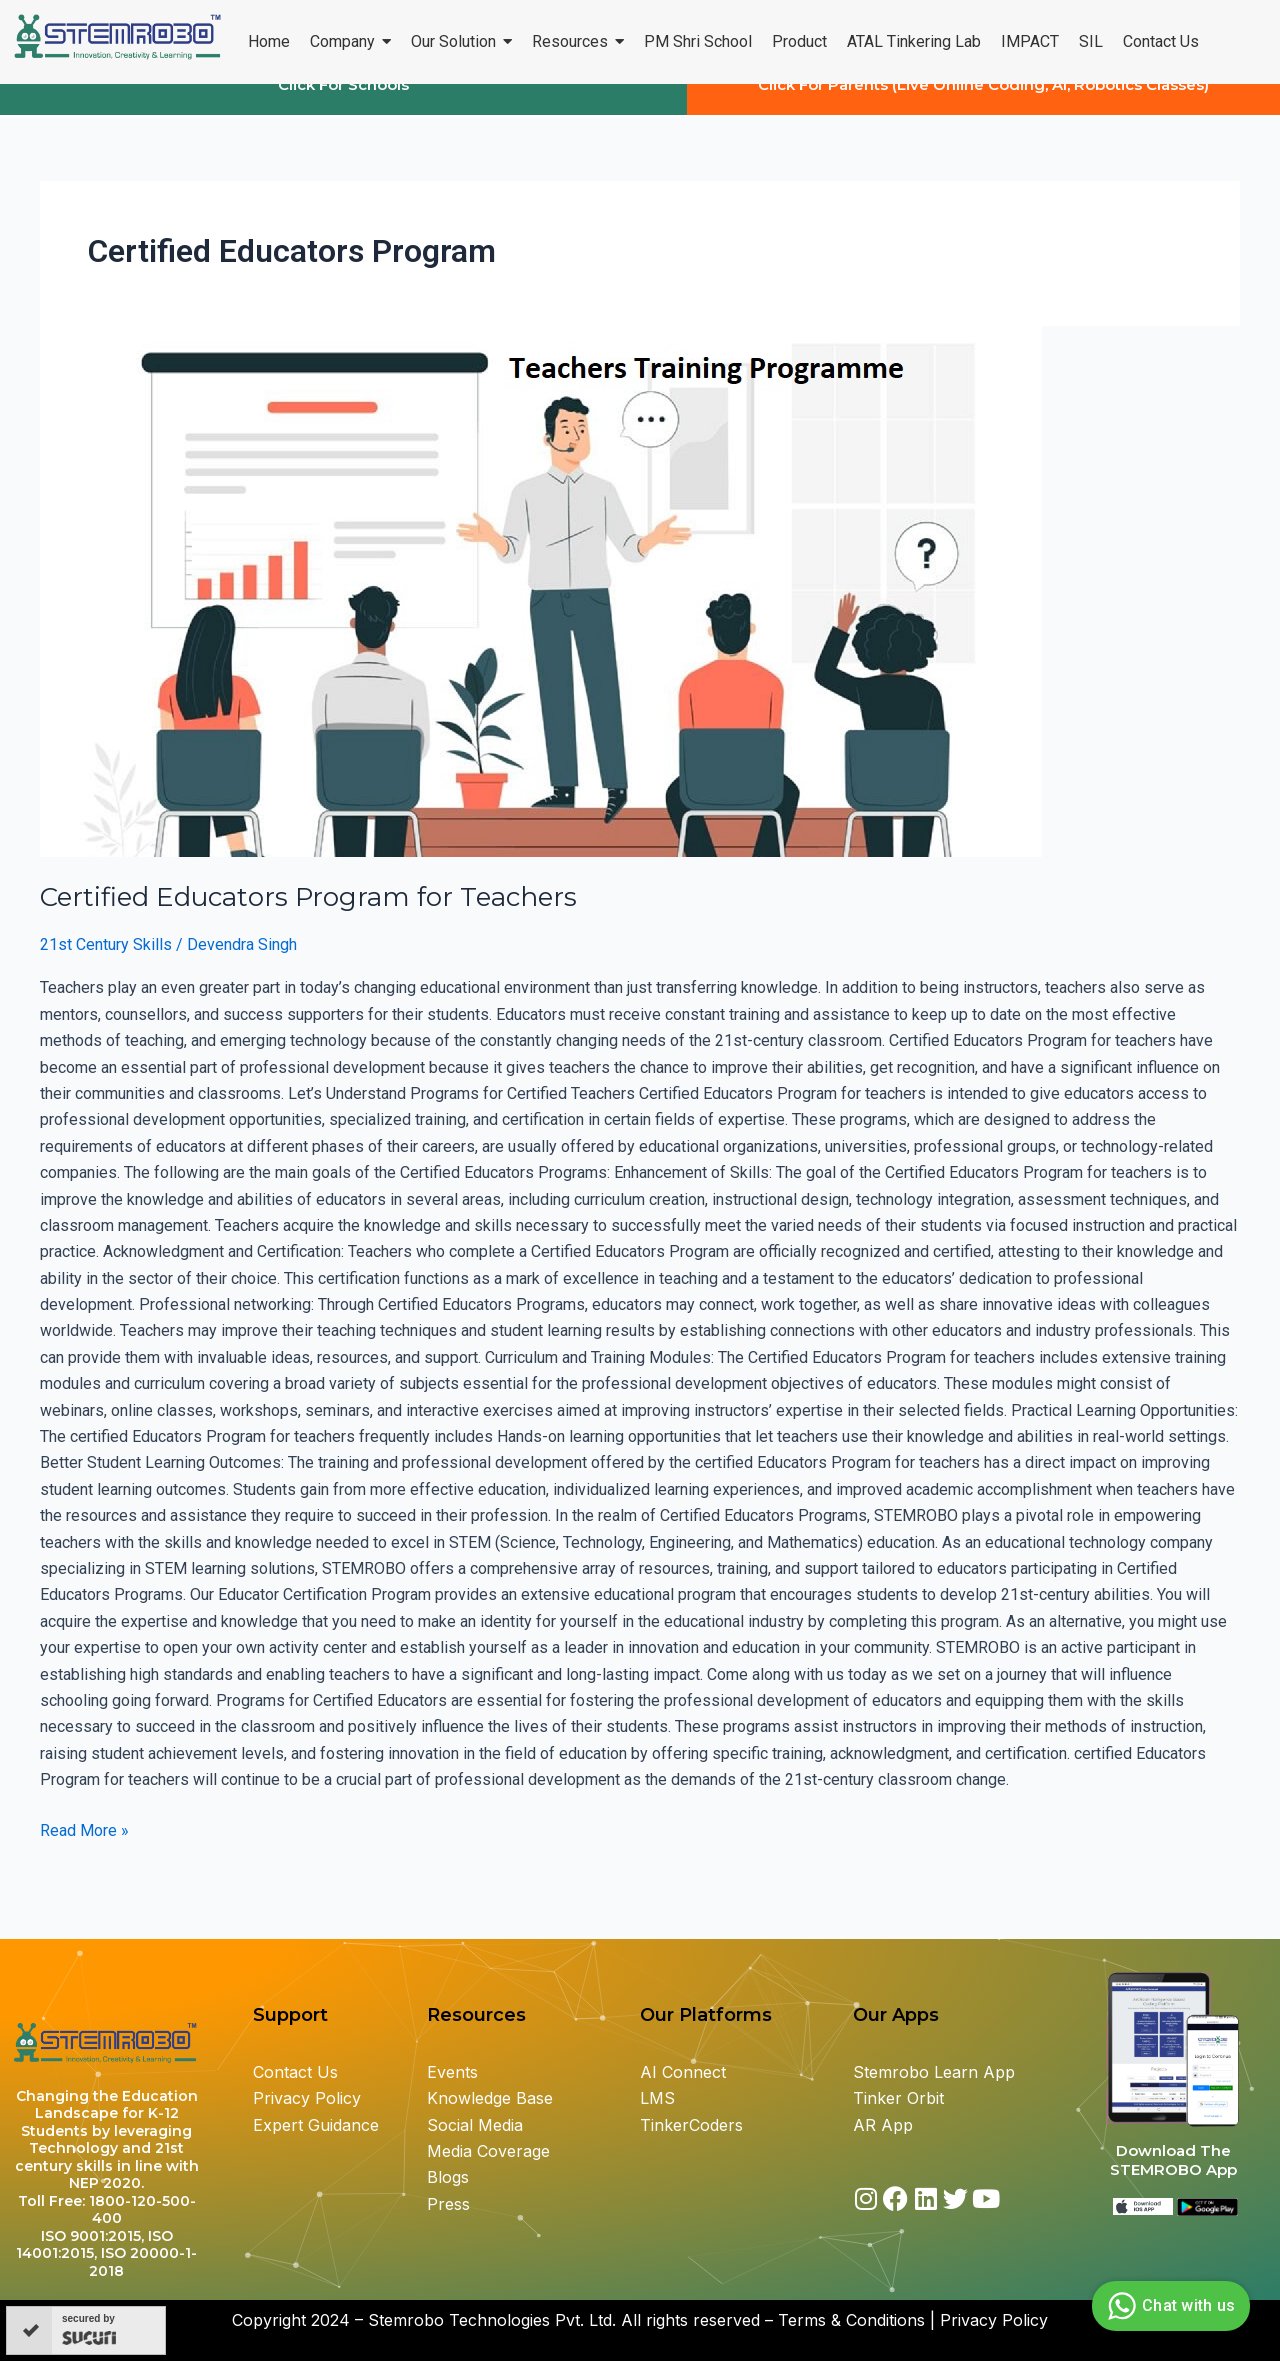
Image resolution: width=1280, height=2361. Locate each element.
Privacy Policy (307, 2098)
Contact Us (295, 2072)
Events (452, 2072)
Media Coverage (488, 2151)
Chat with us (1168, 2306)
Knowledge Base (490, 2098)
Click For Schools (343, 102)
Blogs (450, 2177)
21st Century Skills (106, 962)
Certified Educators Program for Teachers (308, 915)
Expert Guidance (316, 2125)
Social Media (475, 2125)
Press (448, 2204)
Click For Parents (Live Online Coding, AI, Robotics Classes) (983, 102)
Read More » (84, 1846)
